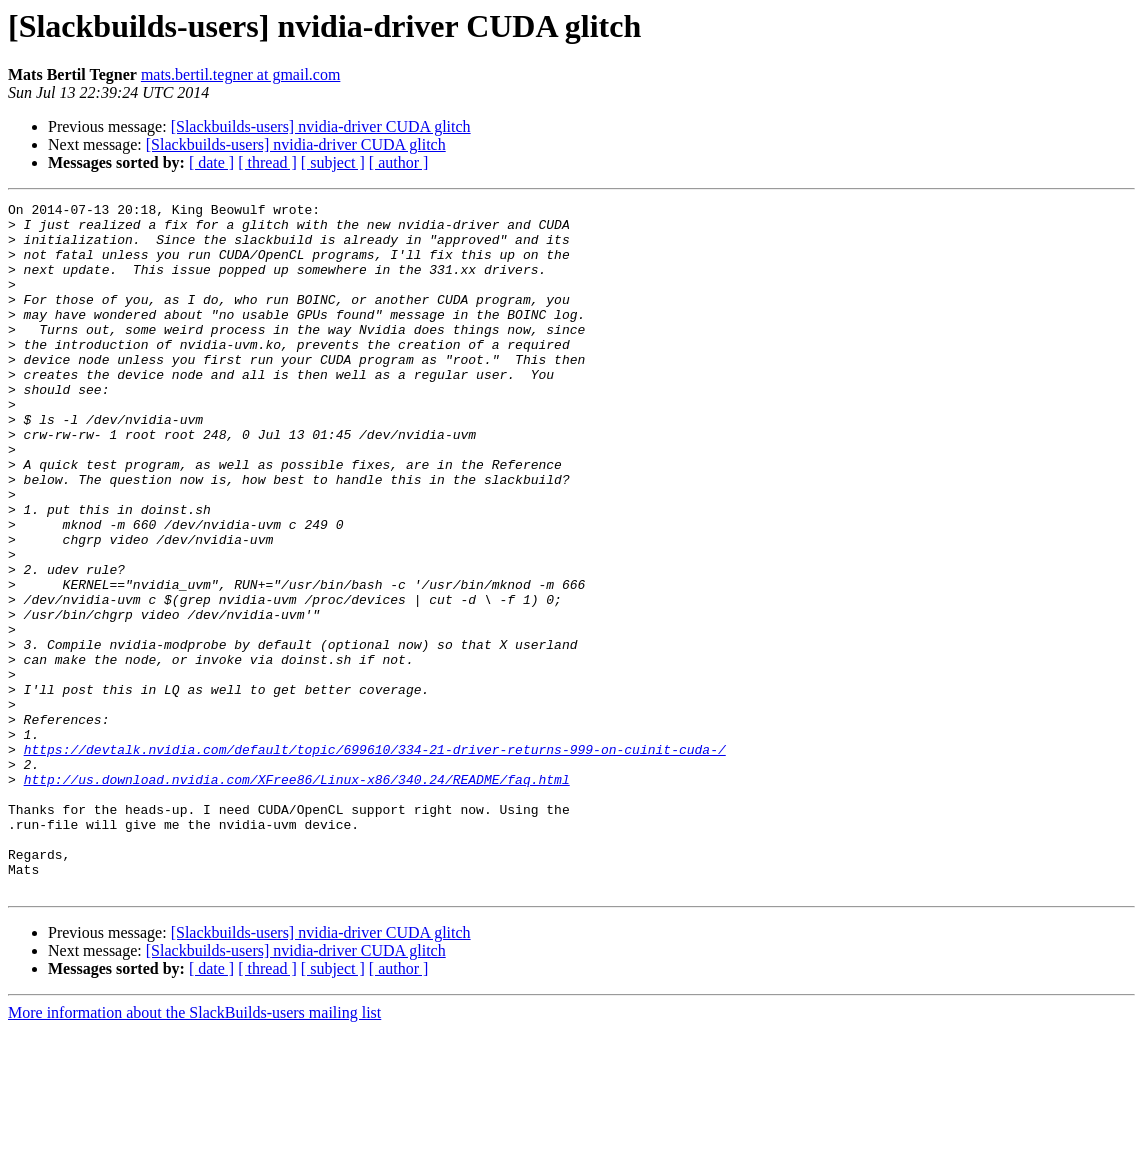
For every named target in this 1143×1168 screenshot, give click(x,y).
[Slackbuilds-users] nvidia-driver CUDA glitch (321, 126)
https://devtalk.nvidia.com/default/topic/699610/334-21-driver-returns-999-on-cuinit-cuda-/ (375, 860)
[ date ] (211, 162)
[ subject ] (333, 162)
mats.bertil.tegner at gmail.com (241, 74)
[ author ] (399, 162)
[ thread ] (267, 162)
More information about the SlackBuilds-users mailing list (194, 1150)
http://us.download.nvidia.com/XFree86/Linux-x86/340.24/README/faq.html (297, 896)
